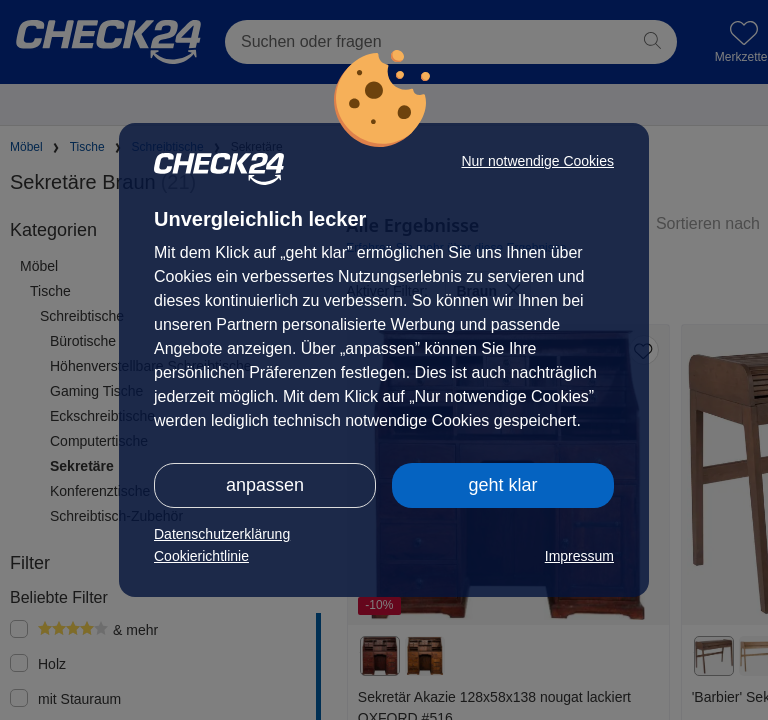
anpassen (265, 485)
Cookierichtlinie (201, 556)
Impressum (579, 556)
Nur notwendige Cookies (537, 161)
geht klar (502, 485)
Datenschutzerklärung (222, 534)
